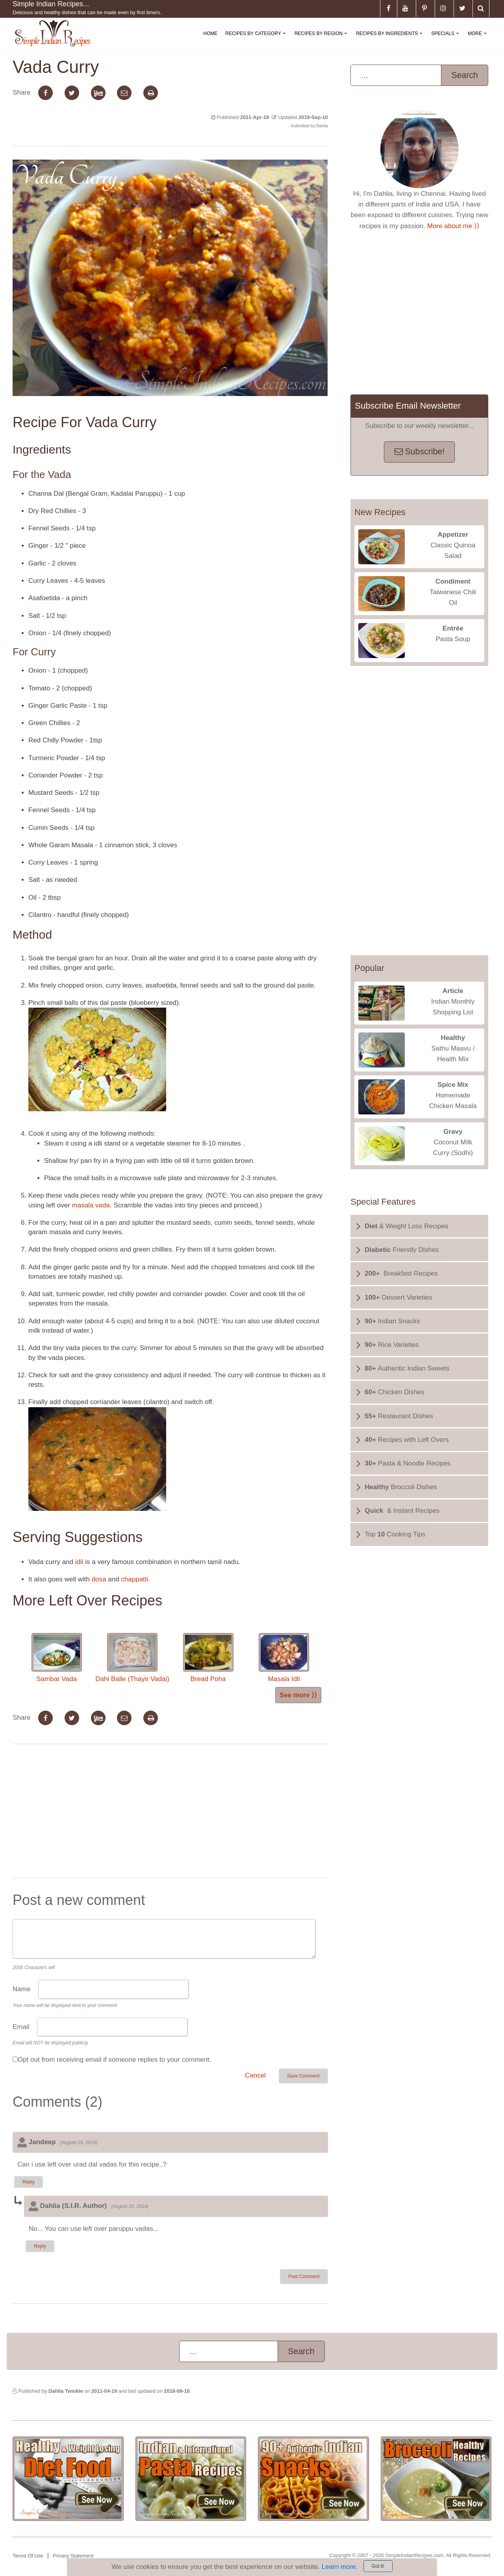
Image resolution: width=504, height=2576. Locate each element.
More (479, 40)
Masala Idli (284, 1658)
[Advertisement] (170, 1813)
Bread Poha (208, 1658)
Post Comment (303, 2276)
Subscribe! (420, 451)
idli (79, 1562)
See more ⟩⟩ (298, 1695)
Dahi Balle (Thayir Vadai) (132, 1658)
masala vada (91, 1205)
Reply (28, 2182)
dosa (99, 1579)
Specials (446, 40)
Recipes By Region (322, 40)
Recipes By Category (257, 40)
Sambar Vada (57, 1658)
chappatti (134, 1579)
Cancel (255, 2075)
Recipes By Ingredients (391, 40)
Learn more (339, 2566)
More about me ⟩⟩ (453, 226)
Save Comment (303, 2076)
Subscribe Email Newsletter (408, 406)
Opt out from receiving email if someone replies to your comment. (114, 2059)
